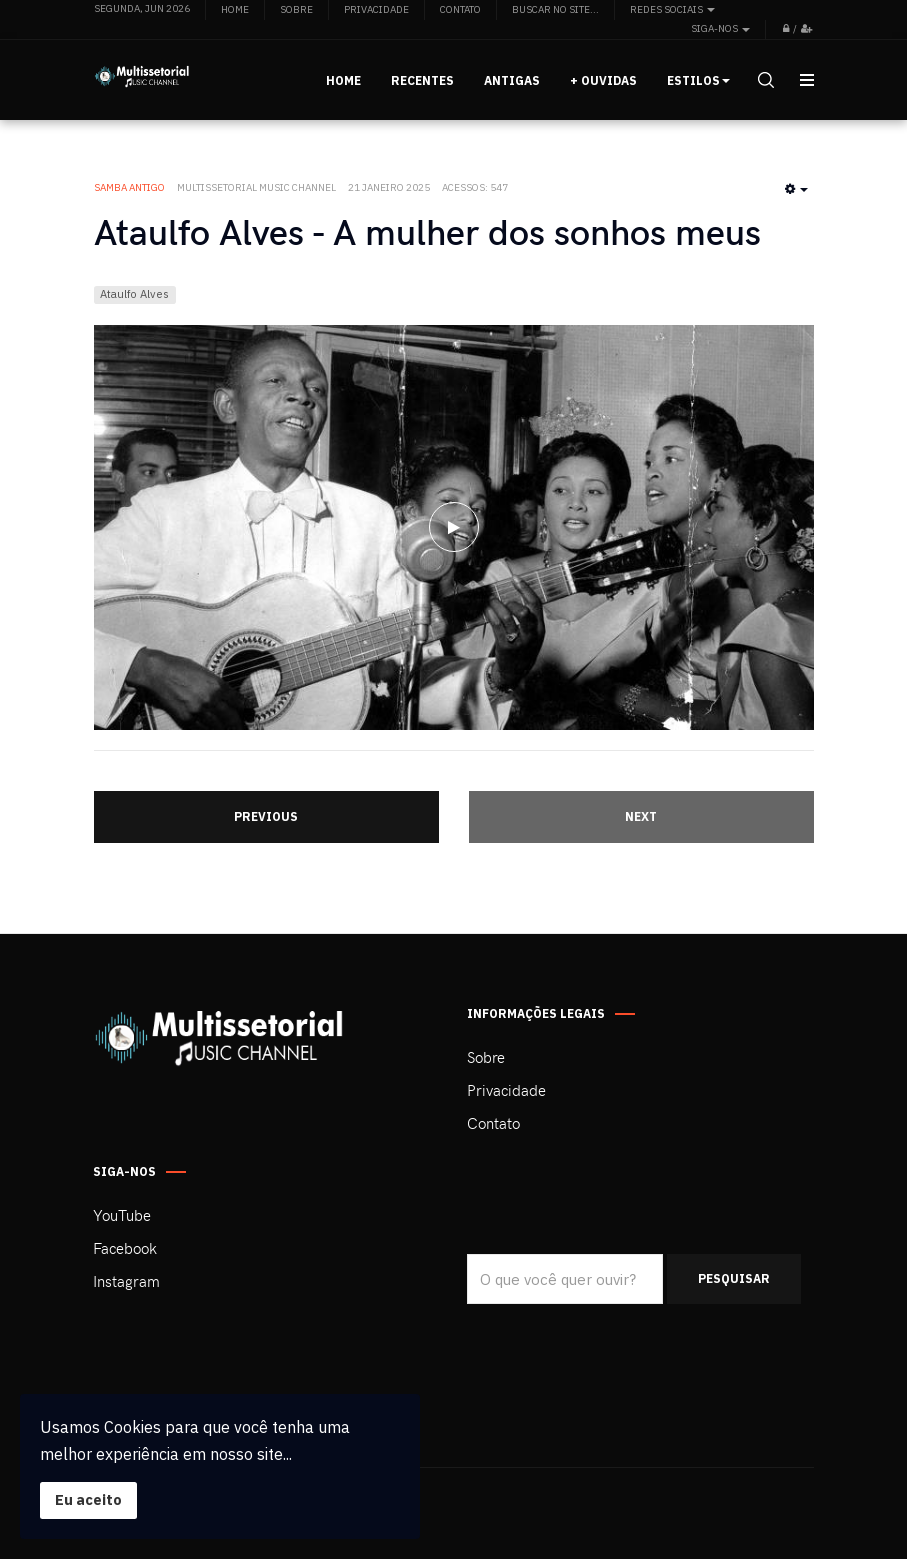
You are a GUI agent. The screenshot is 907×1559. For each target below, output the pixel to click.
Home (343, 80)
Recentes (422, 80)
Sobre (486, 1057)
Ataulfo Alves (134, 293)
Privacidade (506, 1090)
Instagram (126, 1281)
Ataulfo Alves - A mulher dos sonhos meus (427, 230)
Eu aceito (88, 1499)
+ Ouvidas (603, 80)
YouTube (122, 1215)
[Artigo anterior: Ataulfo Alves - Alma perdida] (266, 817)
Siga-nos (720, 28)
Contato (493, 1123)
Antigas (512, 80)
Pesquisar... (467, 1254)
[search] (764, 80)
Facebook (125, 1248)
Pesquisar (734, 1278)
